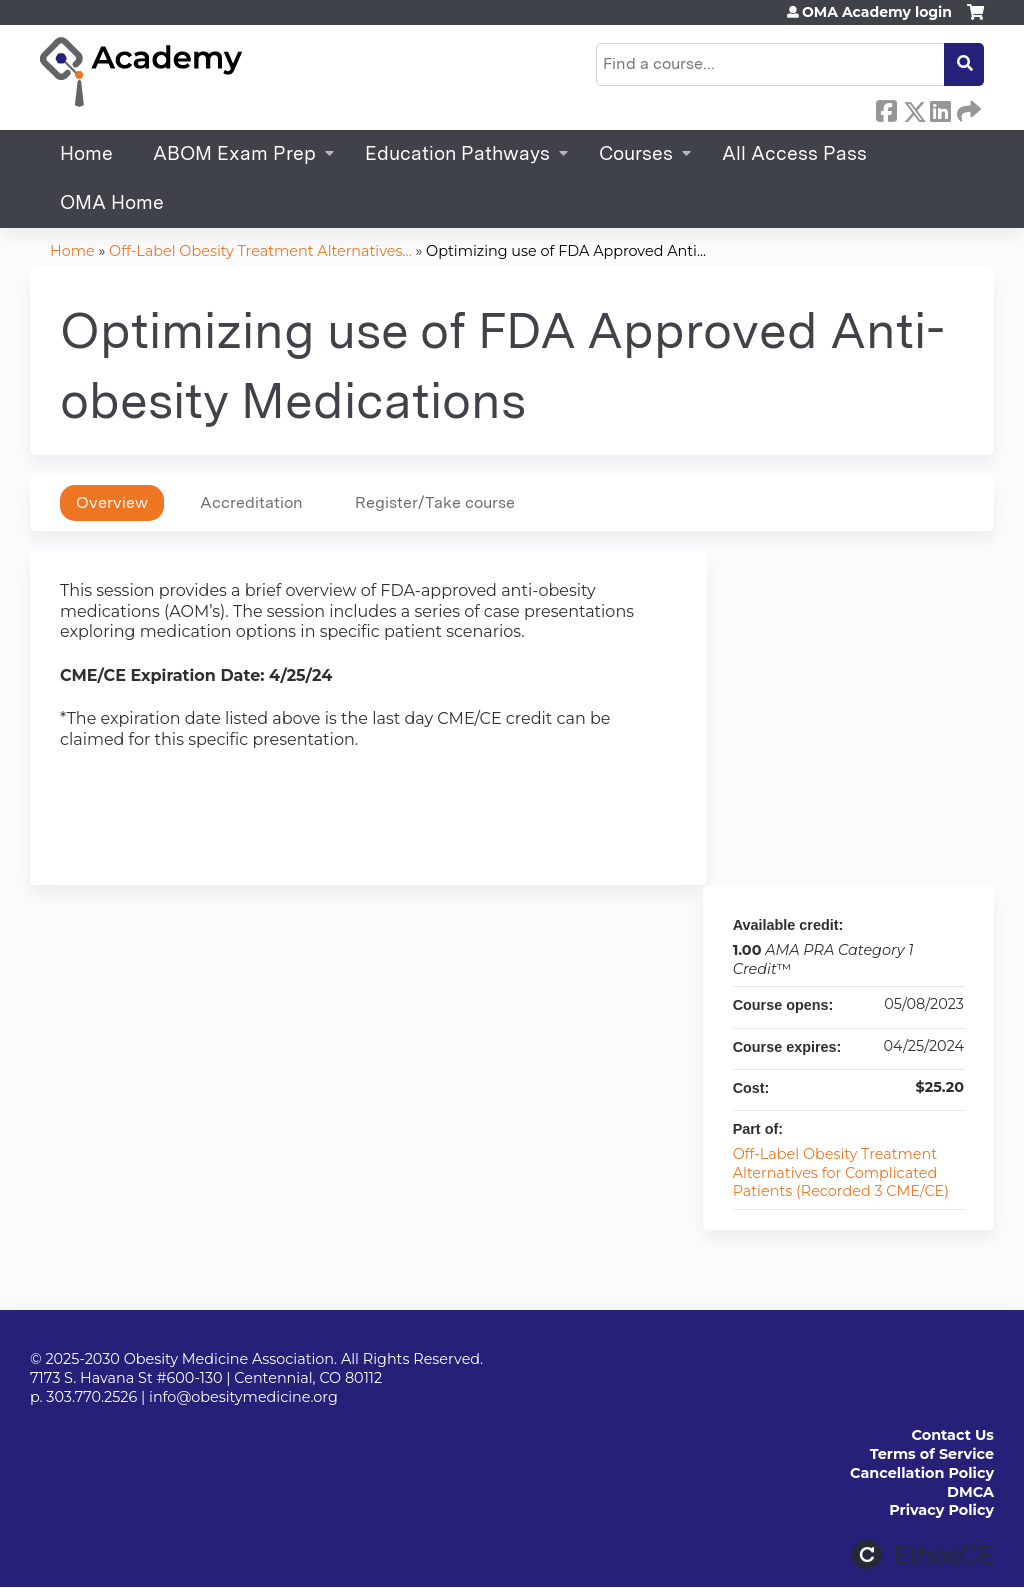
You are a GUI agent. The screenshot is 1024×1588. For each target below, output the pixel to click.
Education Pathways (457, 153)
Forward (967, 108)
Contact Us (953, 1435)
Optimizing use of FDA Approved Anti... (566, 251)
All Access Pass (794, 153)
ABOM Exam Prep (234, 153)
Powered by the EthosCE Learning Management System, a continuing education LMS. (923, 1554)
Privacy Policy (941, 1510)
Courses (636, 153)
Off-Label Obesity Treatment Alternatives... (260, 251)
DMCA (970, 1492)
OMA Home (112, 202)
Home (86, 153)
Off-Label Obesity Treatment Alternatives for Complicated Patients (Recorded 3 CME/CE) (841, 1172)
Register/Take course (435, 502)
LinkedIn (940, 108)
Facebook (886, 108)
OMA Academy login (877, 12)
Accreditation (251, 502)
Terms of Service (932, 1454)
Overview (112, 502)
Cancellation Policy (922, 1473)
